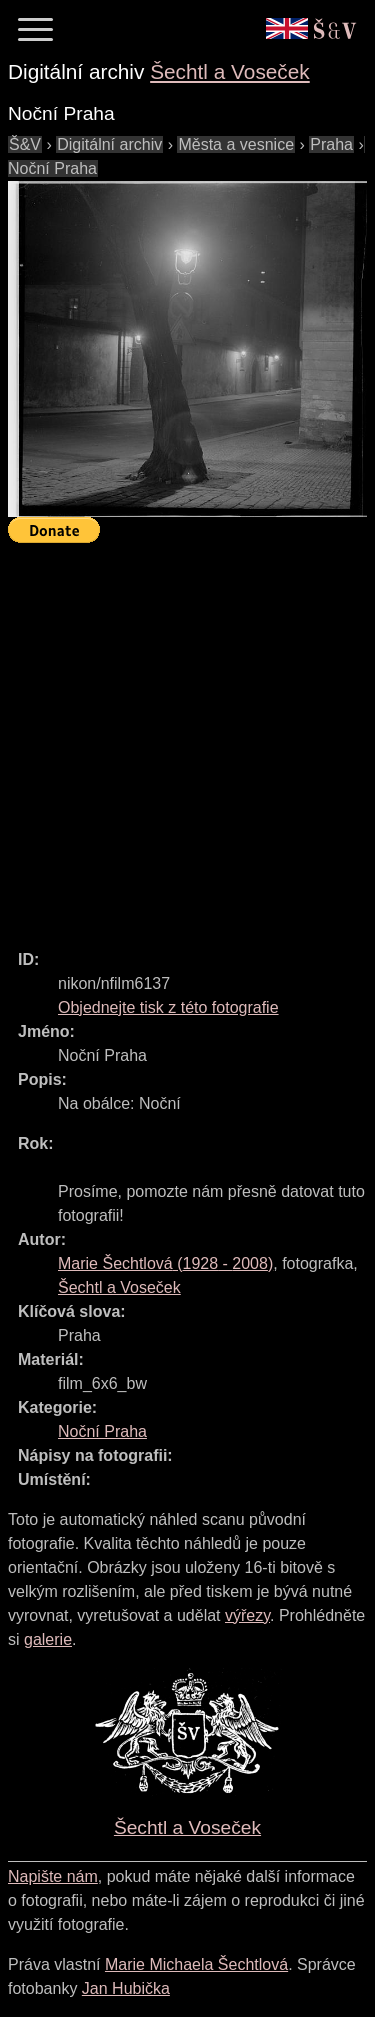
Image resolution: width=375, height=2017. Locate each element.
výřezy (247, 1615)
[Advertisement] (187, 737)
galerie (48, 1639)
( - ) (165, 1263)
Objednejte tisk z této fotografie (168, 1007)
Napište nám (53, 1876)
